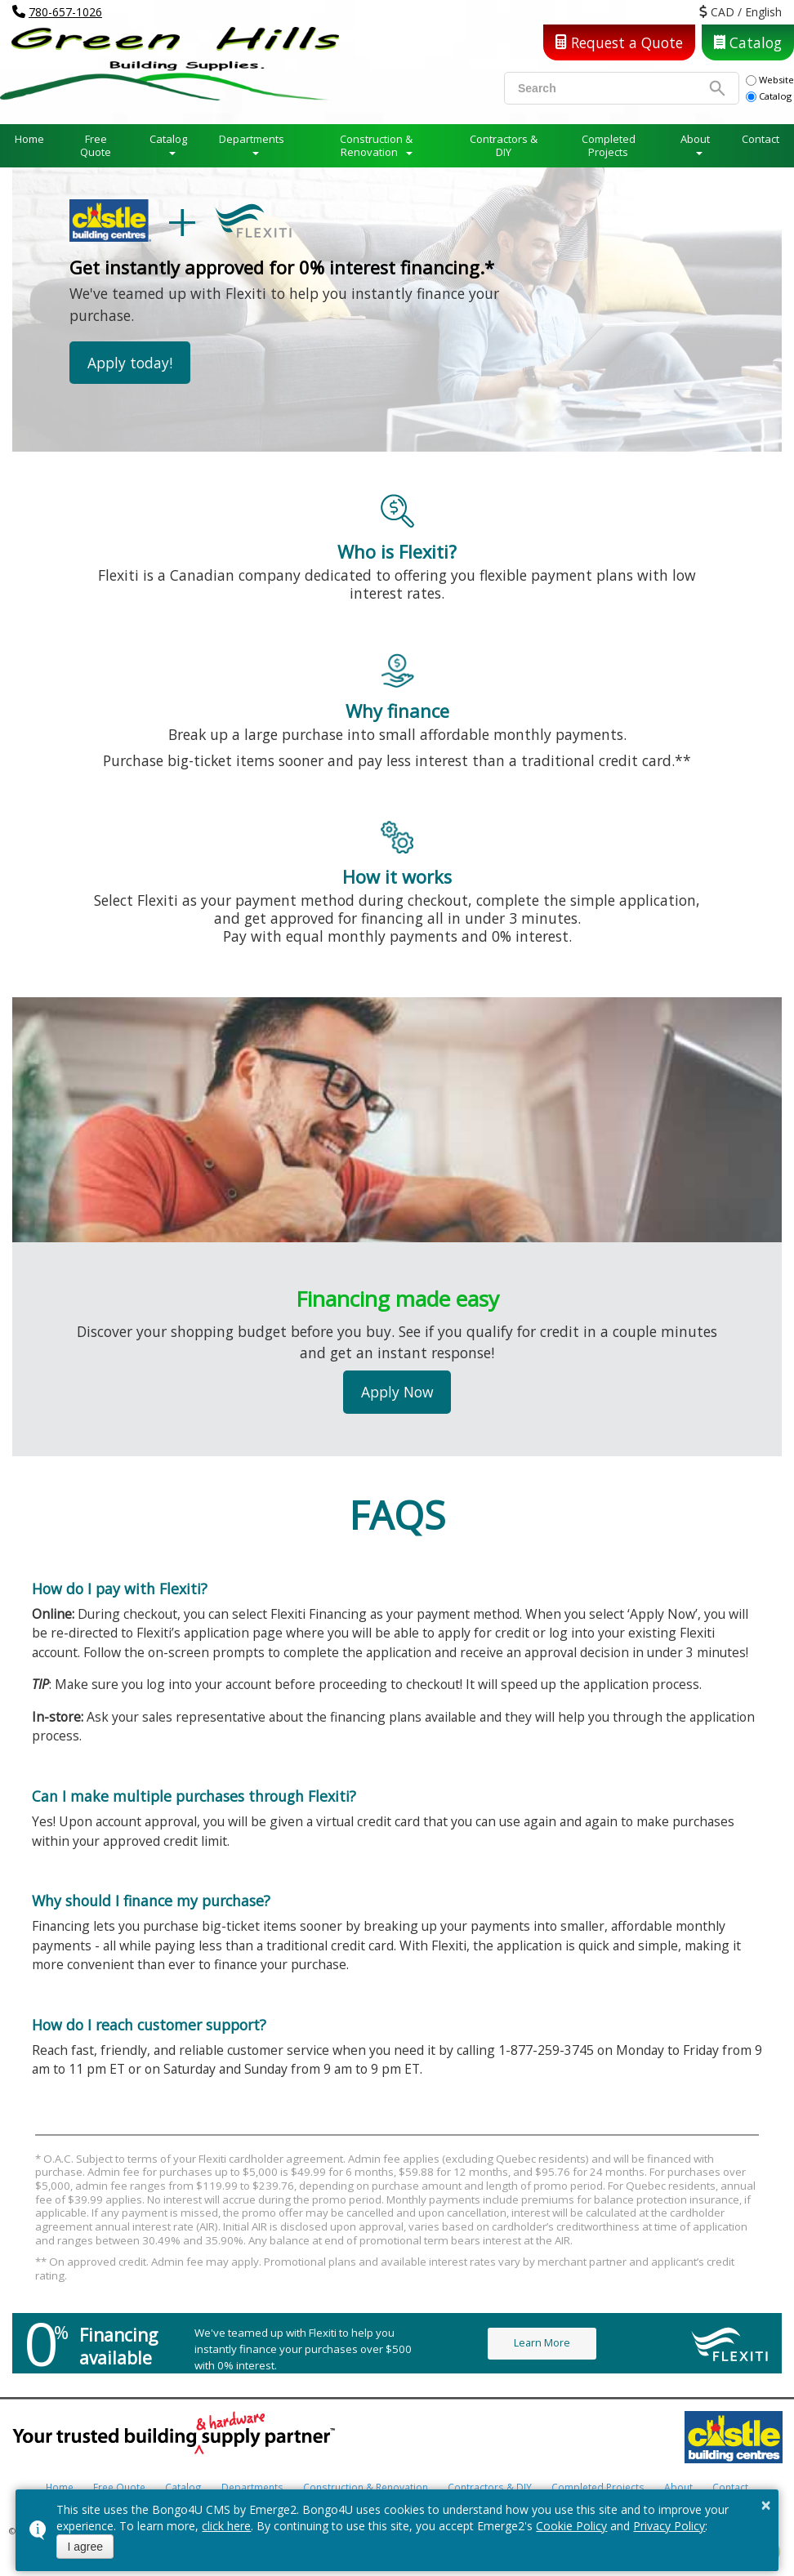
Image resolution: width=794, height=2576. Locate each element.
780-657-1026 (65, 12)
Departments (251, 138)
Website (770, 80)
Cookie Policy (571, 2526)
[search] (611, 88)
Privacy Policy (669, 2526)
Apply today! (129, 362)
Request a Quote (619, 42)
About (695, 138)
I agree (85, 2546)
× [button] (766, 2505)
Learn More (542, 2343)
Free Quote (95, 145)
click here (226, 2526)
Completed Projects (609, 145)
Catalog (748, 42)
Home (29, 138)
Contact (760, 138)
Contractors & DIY (504, 145)
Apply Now (397, 1392)
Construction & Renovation (376, 145)
